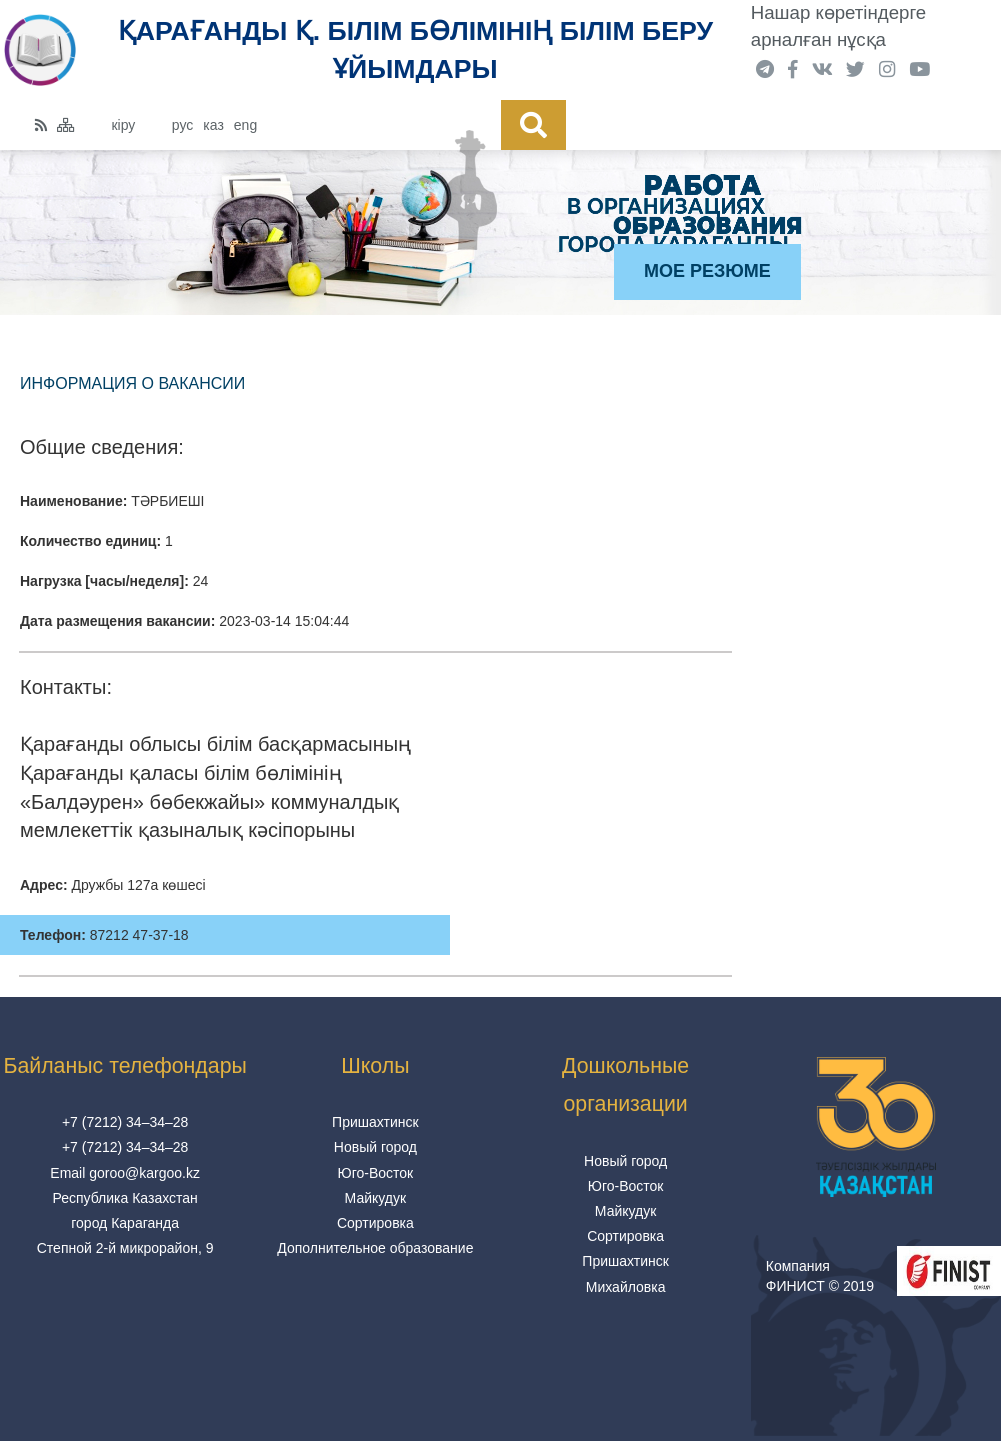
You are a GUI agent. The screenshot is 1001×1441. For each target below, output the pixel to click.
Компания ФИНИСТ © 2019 (820, 1276)
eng (245, 125)
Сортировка (375, 1223)
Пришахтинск (375, 1122)
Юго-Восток (376, 1173)
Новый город (375, 1147)
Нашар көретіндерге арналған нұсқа (838, 26)
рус (182, 125)
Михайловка (626, 1287)
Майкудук (376, 1198)
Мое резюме (707, 271)
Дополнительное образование (375, 1248)
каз (213, 125)
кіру (123, 125)
